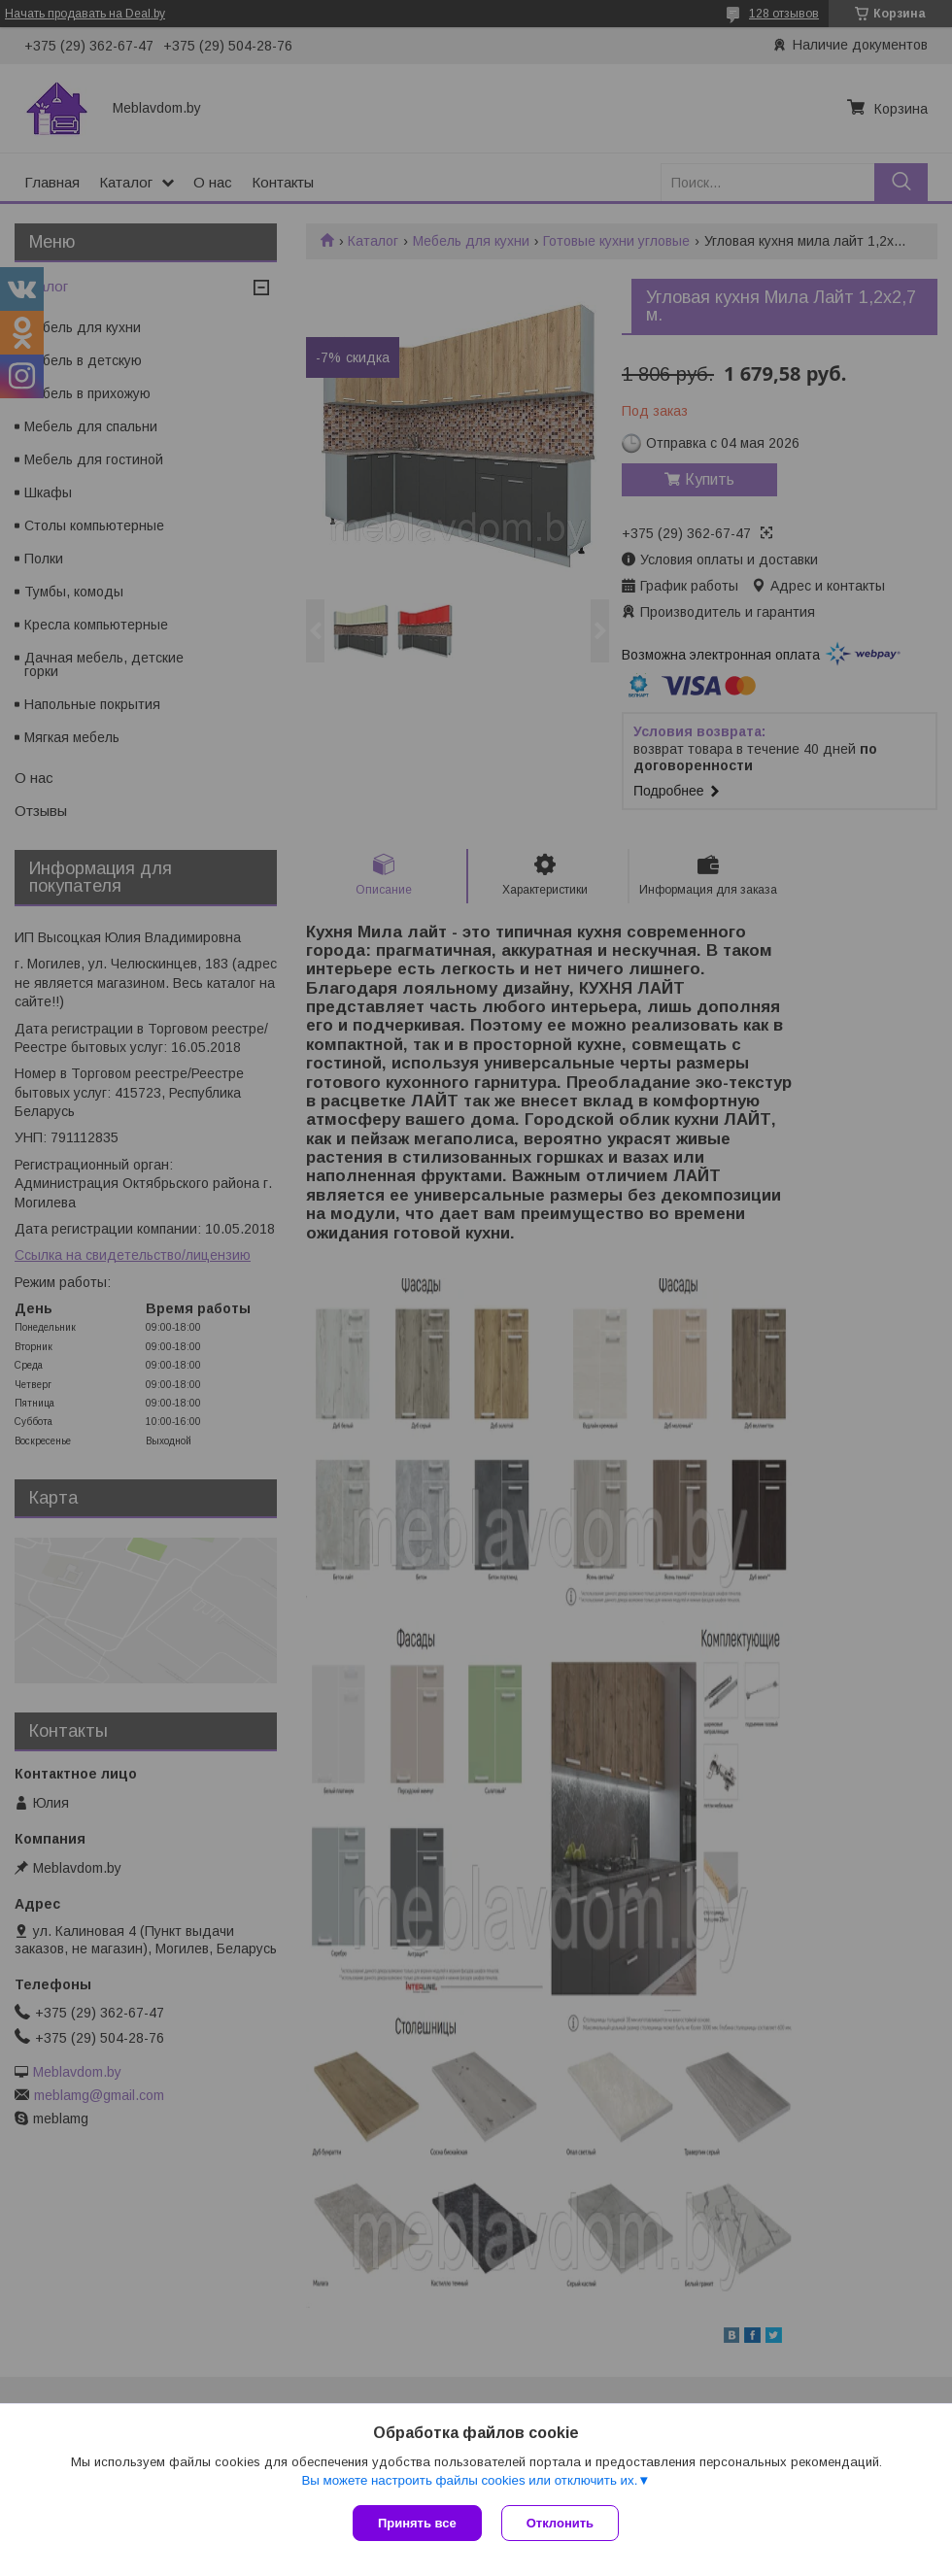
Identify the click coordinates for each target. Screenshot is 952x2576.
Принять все (417, 2523)
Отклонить (560, 2523)
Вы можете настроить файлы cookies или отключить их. (469, 2480)
